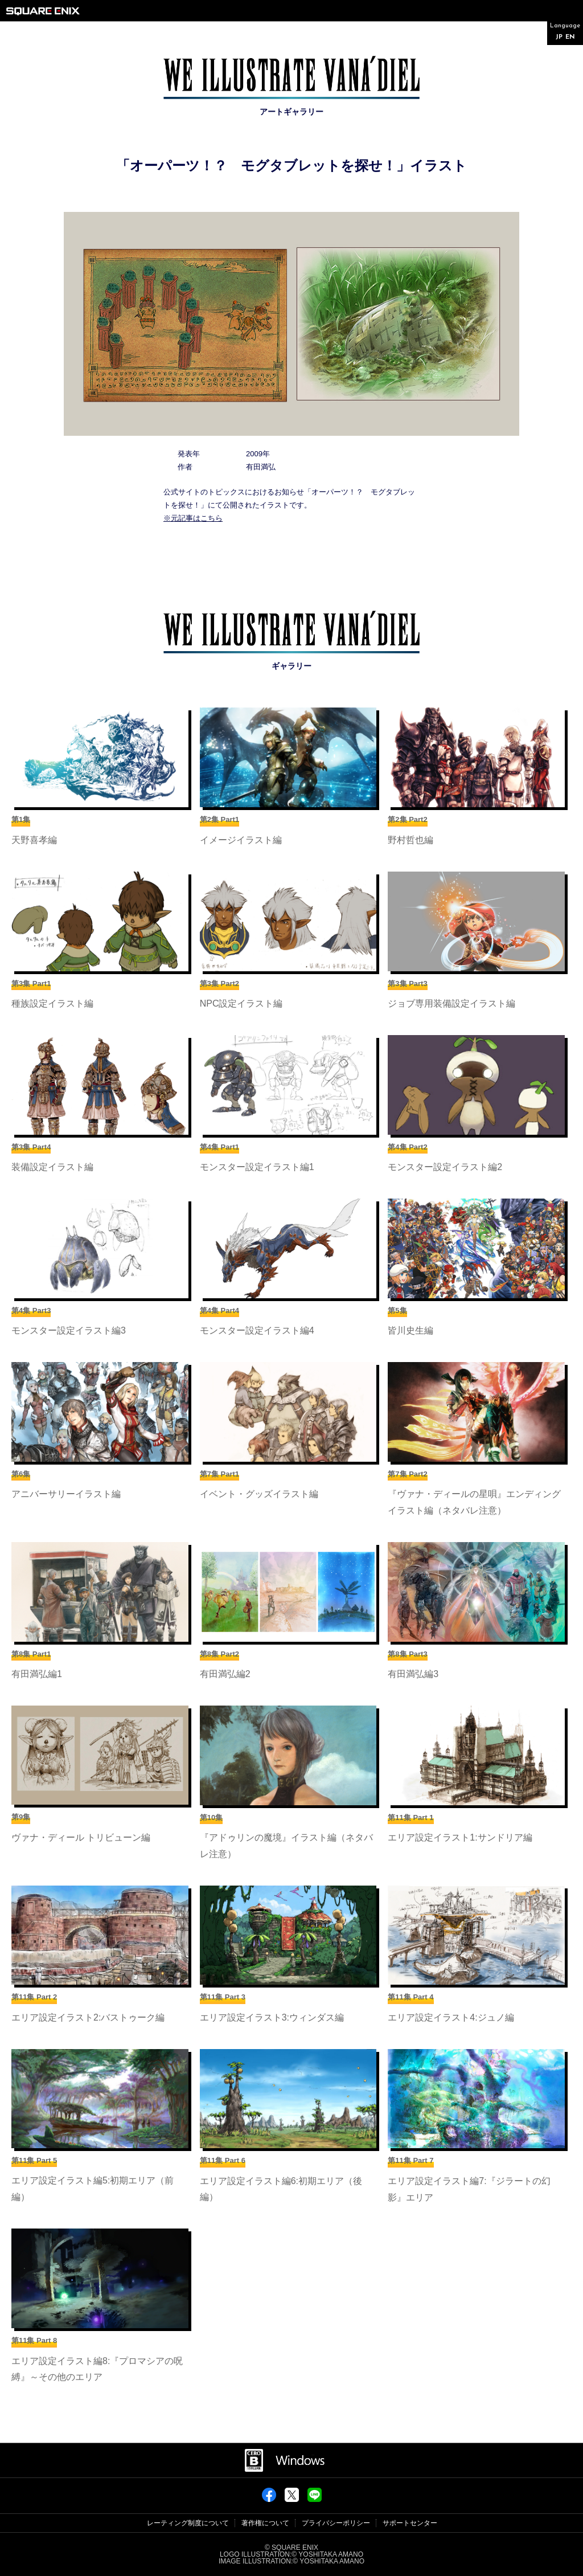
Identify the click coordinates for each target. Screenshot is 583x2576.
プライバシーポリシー (336, 2523)
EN (570, 37)
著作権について (265, 2523)
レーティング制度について (188, 2523)
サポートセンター (410, 2523)
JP (559, 37)
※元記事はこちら (193, 518)
